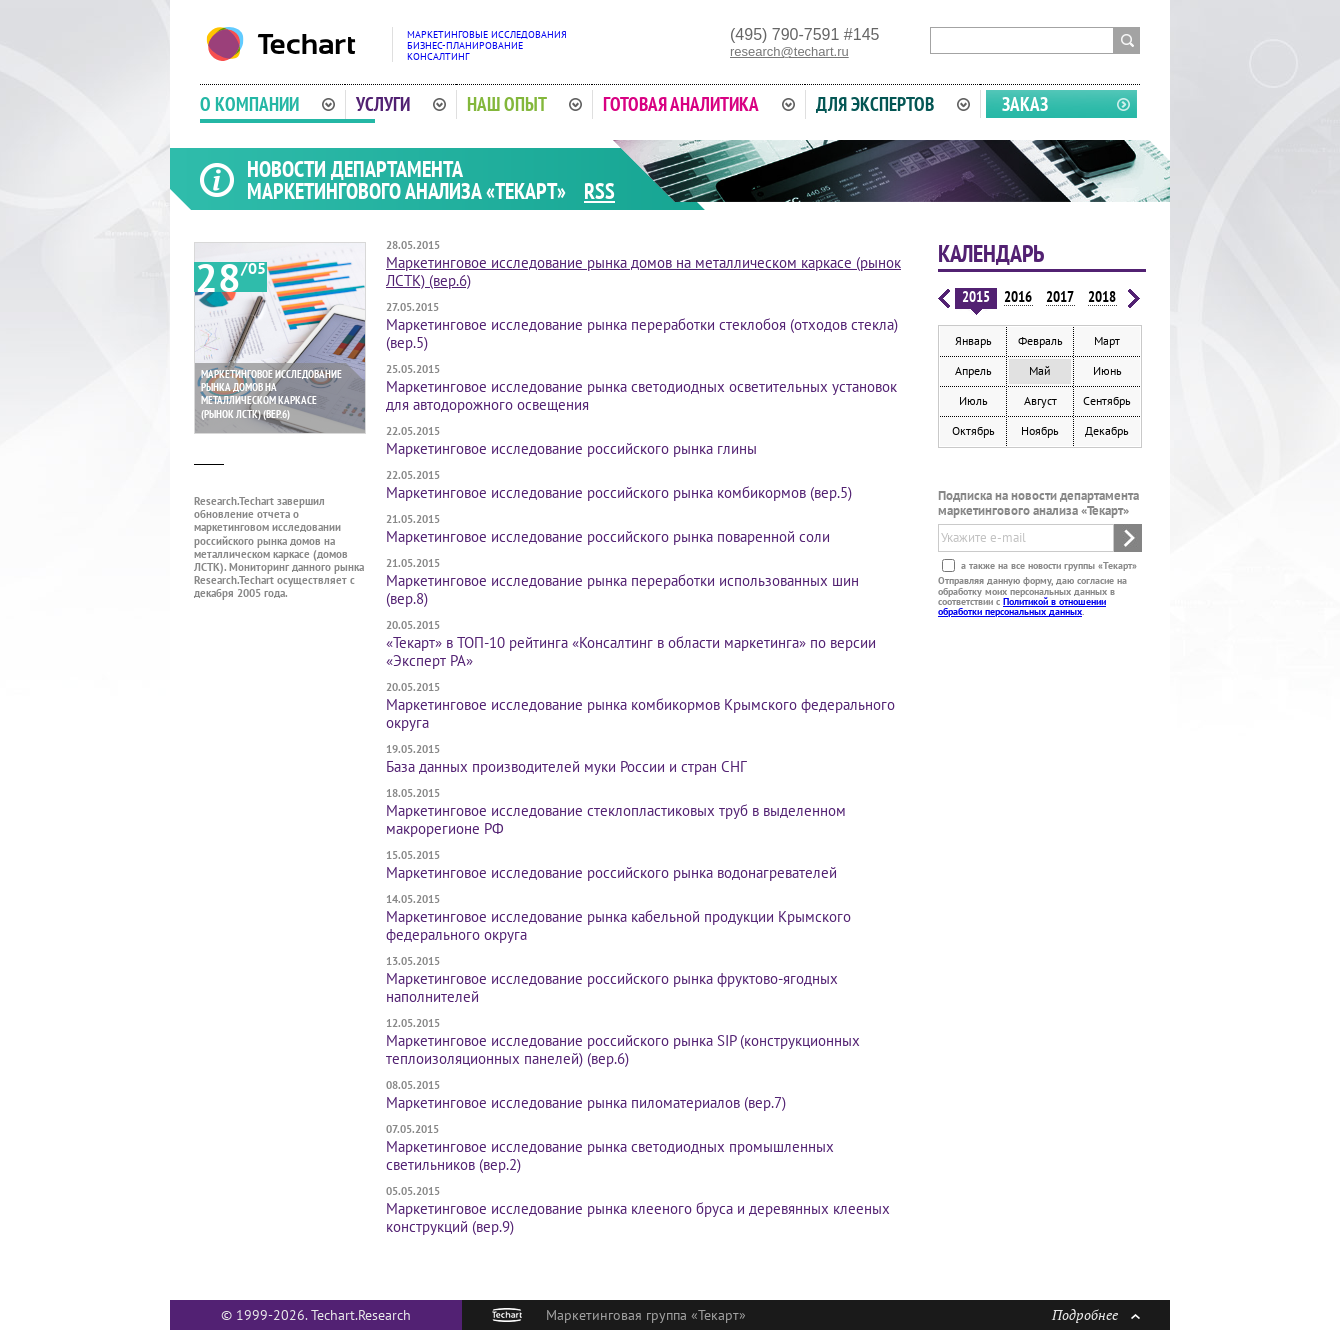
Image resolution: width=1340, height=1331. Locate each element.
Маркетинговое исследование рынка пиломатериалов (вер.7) (586, 1102)
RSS (599, 191)
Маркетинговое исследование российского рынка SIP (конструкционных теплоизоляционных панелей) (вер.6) (623, 1049)
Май (1040, 370)
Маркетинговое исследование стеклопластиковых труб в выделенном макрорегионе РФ (616, 819)
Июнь (1107, 370)
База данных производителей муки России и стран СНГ (566, 766)
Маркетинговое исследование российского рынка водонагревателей (611, 872)
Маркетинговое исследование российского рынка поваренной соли (608, 536)
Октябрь (973, 430)
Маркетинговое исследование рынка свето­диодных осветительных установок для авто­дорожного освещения (641, 395)
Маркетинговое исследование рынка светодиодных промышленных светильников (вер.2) (610, 1155)
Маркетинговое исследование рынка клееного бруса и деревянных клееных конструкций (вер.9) (638, 1217)
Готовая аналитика (699, 104)
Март (1107, 340)
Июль (973, 400)
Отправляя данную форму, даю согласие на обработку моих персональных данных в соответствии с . (1032, 596)
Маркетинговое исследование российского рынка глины (571, 448)
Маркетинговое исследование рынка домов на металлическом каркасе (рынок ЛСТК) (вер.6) (643, 271)
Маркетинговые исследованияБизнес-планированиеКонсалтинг (487, 45)
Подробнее (1096, 1314)
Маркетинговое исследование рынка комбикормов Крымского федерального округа (640, 713)
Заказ (1025, 104)
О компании (267, 104)
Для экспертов (893, 104)
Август (1040, 400)
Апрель (973, 370)
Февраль (1040, 340)
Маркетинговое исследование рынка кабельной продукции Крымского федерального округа (618, 925)
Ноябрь (1040, 430)
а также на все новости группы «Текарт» (1047, 565)
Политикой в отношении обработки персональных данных (1022, 606)
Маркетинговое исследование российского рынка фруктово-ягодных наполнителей (612, 987)
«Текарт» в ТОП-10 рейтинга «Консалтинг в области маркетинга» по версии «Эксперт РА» (631, 651)
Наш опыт (525, 104)
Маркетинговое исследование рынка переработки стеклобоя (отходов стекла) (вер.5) (642, 333)
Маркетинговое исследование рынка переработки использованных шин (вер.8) (622, 589)
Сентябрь (1107, 400)
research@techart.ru (789, 51)
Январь (973, 340)
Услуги (401, 104)
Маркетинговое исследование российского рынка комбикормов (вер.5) (619, 492)
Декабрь (1107, 430)
